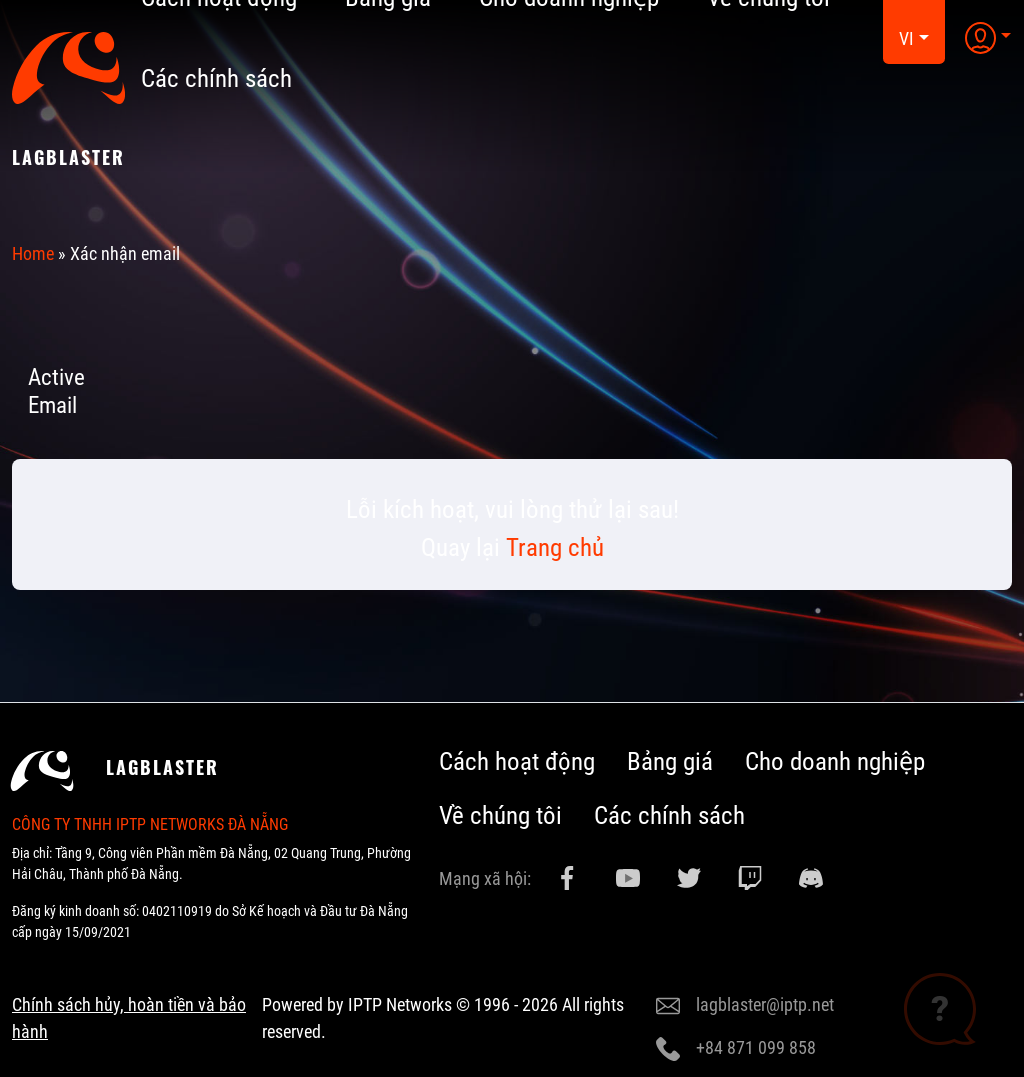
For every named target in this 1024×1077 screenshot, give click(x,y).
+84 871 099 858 (736, 1049)
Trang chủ (555, 547)
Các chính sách (216, 78)
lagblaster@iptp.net (745, 1006)
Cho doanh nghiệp (835, 761)
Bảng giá (670, 761)
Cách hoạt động (517, 761)
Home (33, 253)
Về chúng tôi (500, 815)
